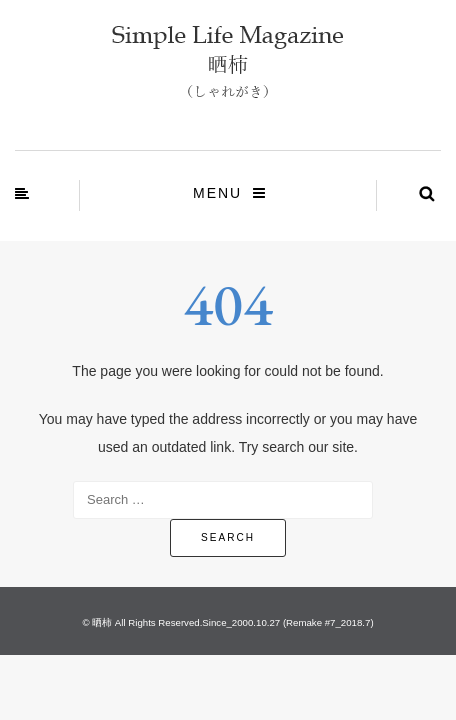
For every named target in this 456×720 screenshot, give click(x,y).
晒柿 (102, 622)
